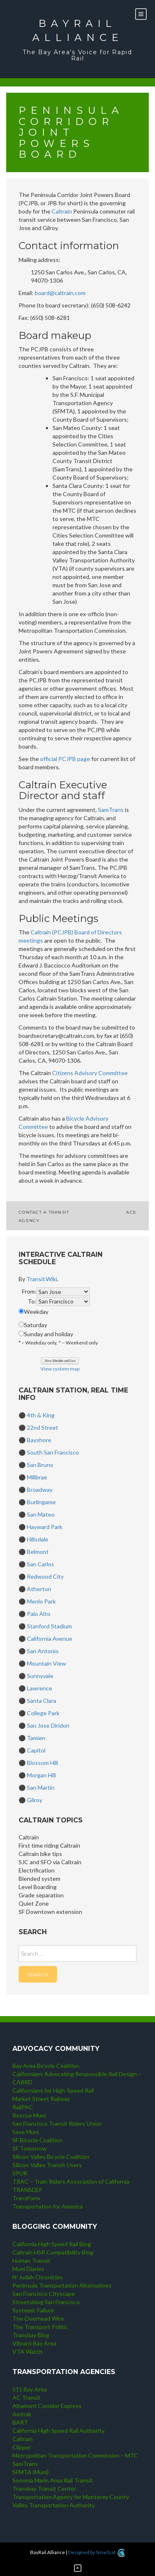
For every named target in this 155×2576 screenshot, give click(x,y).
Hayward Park (44, 1526)
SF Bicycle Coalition (37, 2140)
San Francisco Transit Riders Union (57, 2123)
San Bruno (40, 1464)
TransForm (26, 2197)
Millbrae (37, 1477)
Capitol (36, 1750)
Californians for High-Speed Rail (53, 2090)
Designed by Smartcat (96, 2552)
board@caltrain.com (60, 292)
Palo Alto (38, 1613)
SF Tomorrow (29, 2148)
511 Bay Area (29, 2389)
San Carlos (40, 1564)
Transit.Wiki (41, 1278)
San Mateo (41, 1514)
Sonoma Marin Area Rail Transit (52, 2480)
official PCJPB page (65, 758)
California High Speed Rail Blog (51, 2243)
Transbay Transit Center (44, 2488)
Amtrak (21, 2414)
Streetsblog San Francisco (46, 2301)
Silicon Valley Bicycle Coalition (50, 2156)
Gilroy (34, 1799)
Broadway (39, 1489)
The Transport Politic (40, 2326)
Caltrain (62, 211)
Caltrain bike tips (40, 1853)
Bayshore (39, 1439)
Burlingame (41, 1501)
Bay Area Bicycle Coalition (45, 2065)
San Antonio (43, 1650)
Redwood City (45, 1576)
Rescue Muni (29, 2115)
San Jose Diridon (48, 1725)
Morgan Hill (41, 1775)
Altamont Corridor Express (46, 2405)
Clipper (21, 2447)
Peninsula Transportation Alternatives (62, 2285)
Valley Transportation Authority (53, 2505)
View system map (60, 1369)
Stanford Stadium (49, 1626)
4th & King (41, 1415)
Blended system (39, 1878)
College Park (43, 1713)
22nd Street (42, 1427)
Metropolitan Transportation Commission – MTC (75, 2455)
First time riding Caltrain (49, 1845)
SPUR (19, 2173)
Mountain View (46, 1663)
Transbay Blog (30, 2334)
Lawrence (39, 1688)
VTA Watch (27, 2351)
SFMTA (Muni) (30, 2471)
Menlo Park (41, 1601)
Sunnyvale (40, 1675)
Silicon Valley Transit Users (47, 2164)
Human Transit (31, 2260)
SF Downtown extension (50, 1911)
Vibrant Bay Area (34, 2343)
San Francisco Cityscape (43, 2293)
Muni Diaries (28, 2268)
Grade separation (41, 1895)
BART (20, 2422)
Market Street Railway (41, 2098)
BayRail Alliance (77, 30)
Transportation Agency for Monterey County (70, 2496)
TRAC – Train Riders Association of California (70, 2181)
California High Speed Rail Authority (58, 2430)
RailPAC (22, 2106)
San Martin (41, 1787)
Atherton (39, 1588)
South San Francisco (53, 1452)
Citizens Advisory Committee (90, 1072)
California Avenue (49, 1638)
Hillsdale (37, 1539)
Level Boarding (38, 1886)
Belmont (38, 1551)
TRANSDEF (27, 2189)
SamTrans (111, 809)
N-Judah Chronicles (37, 2277)
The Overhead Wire (38, 2318)
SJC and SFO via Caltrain (50, 1861)
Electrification (37, 1870)
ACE (131, 1212)
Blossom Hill (42, 1762)
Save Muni (25, 2131)
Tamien (36, 1737)
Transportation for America (47, 2206)
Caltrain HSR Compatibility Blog (52, 2252)
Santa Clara (42, 1700)
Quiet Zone (34, 1903)
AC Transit (26, 2397)
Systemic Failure (33, 2310)
